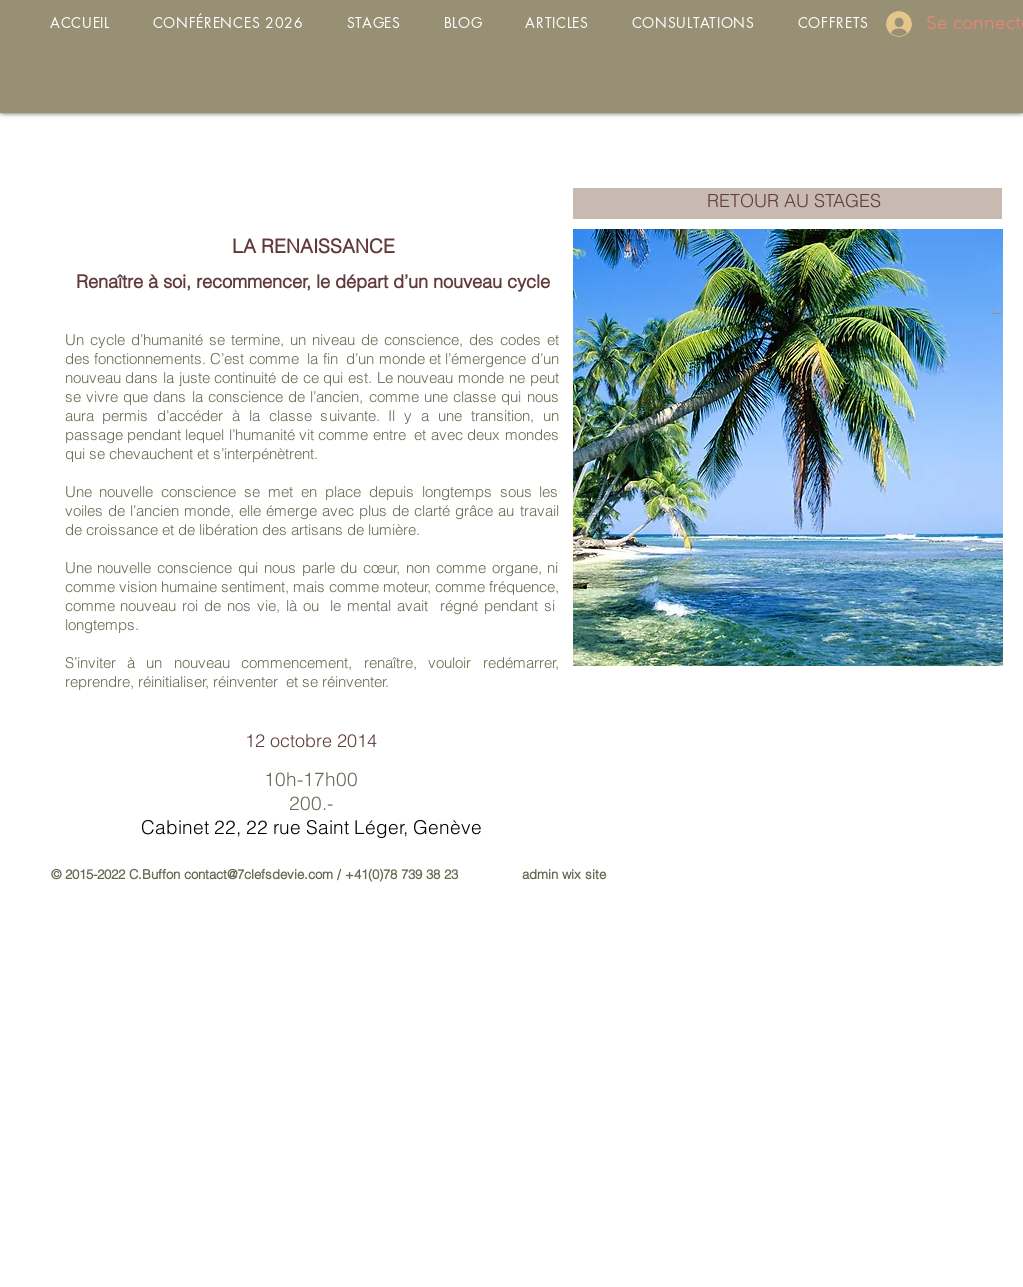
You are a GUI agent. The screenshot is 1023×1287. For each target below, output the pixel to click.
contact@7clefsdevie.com (258, 874)
